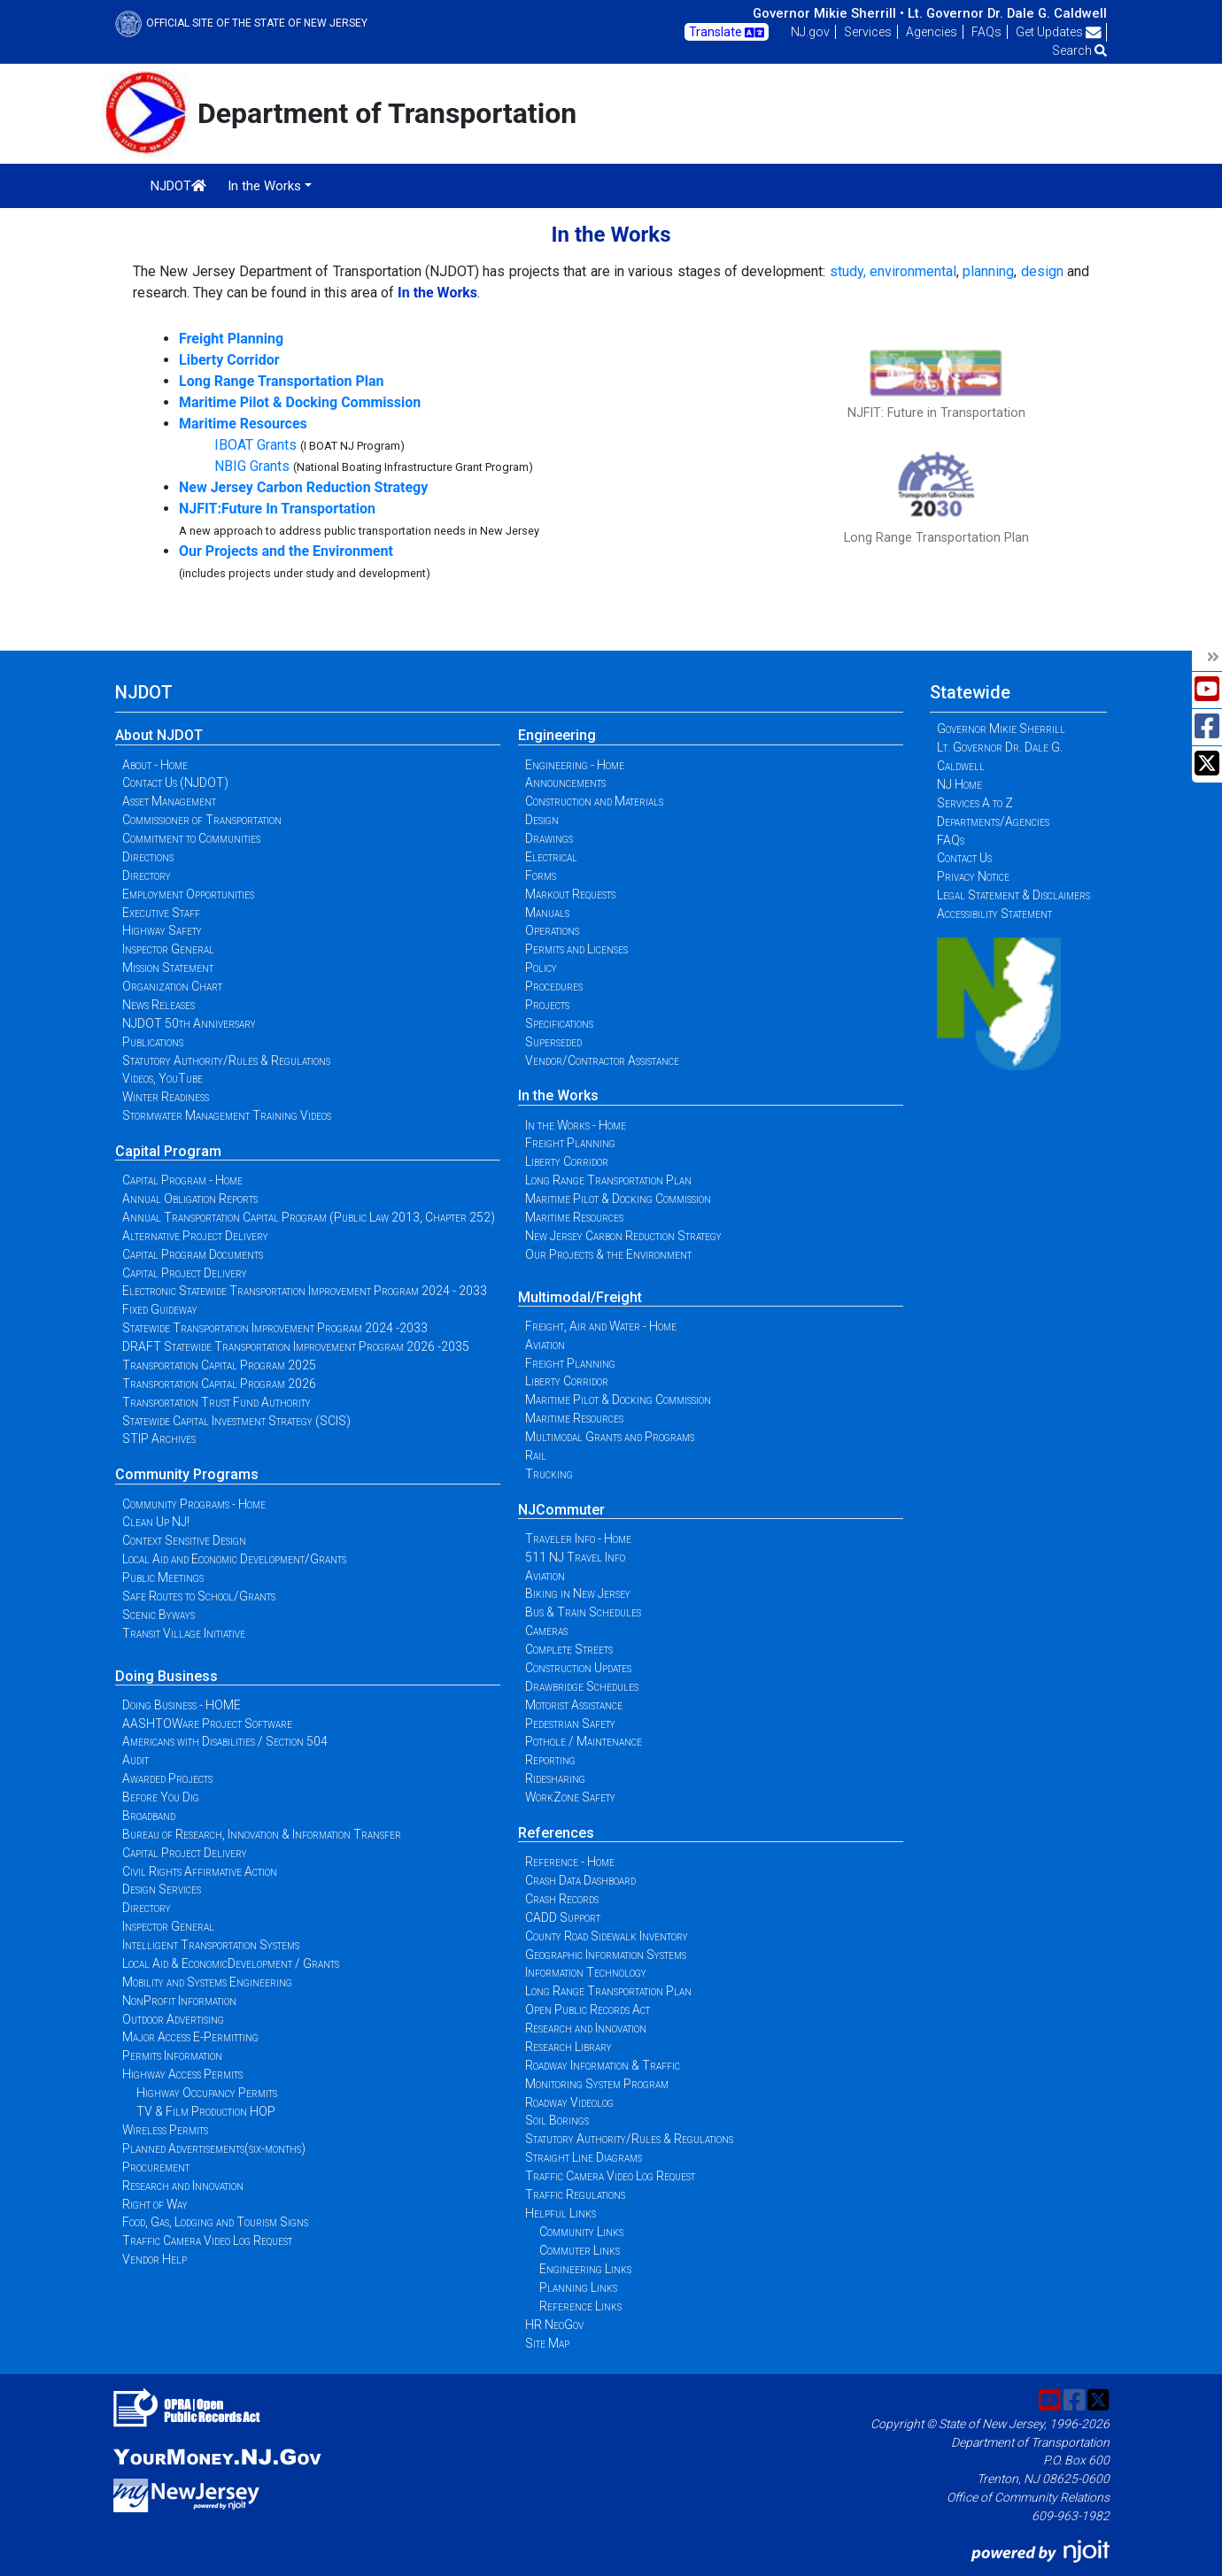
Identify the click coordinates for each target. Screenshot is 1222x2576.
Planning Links (578, 2287)
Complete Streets (569, 1649)
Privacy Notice (973, 876)
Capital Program (168, 1151)
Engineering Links (585, 2269)
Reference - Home (570, 1862)
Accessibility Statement (994, 913)
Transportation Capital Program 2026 (219, 1384)
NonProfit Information (179, 2001)
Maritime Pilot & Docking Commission (618, 1199)
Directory (146, 875)
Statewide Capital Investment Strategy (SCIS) (236, 1421)
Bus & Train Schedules (583, 1612)
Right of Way (155, 2204)
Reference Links (580, 2306)
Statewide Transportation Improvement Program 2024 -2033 (275, 1328)
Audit (135, 1760)
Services (868, 32)
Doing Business (166, 1676)
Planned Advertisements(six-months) (214, 2148)
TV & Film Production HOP (205, 2111)
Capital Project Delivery (184, 1273)
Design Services (161, 1889)
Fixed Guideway (159, 1309)
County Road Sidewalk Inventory (606, 1936)
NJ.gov (810, 32)
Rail (535, 1455)
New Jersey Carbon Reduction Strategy (623, 1236)
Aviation (545, 1345)
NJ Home (959, 784)
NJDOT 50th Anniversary (189, 1023)
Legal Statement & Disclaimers (1013, 895)
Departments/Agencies (993, 821)
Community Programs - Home (194, 1504)
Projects (547, 1005)
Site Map (547, 2343)
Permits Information (172, 2055)
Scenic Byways (158, 1615)
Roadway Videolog (569, 2102)
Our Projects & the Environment (608, 1254)
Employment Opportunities (188, 894)
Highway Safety (162, 930)
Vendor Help (154, 2259)
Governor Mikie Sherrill (1001, 728)
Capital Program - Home (182, 1180)
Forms (540, 875)
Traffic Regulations (575, 2194)
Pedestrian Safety (570, 1723)
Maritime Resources (574, 1217)
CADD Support (562, 1917)
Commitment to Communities (191, 838)
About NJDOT (159, 735)
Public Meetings (163, 1577)
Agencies (931, 32)
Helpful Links (560, 2213)
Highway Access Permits (182, 2074)
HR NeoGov (554, 2325)
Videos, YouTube (162, 1078)
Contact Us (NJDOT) (175, 782)
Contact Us (964, 858)
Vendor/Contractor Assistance (602, 1060)
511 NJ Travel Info (575, 1557)
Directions (148, 857)
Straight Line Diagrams (583, 2157)
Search (1079, 50)
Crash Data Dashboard (580, 1880)
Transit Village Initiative (183, 1633)
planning (988, 271)
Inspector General (168, 949)
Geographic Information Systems (605, 1954)
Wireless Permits (165, 2130)
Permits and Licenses (576, 949)
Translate (726, 33)
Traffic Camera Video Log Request (207, 2240)
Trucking (549, 1474)
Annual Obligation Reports (190, 1199)
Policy (541, 967)
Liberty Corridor (566, 1161)
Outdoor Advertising (173, 2019)
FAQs (986, 32)
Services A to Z (975, 803)
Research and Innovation (183, 2186)
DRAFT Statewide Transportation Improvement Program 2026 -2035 (295, 1346)
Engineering (557, 735)
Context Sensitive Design (184, 1540)
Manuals (547, 913)
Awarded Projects (167, 1778)
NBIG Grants (252, 466)
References (556, 1832)
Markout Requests (570, 894)
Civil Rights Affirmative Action (199, 1871)
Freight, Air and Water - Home (601, 1326)
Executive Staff (161, 913)
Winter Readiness (165, 1097)
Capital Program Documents (192, 1254)
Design (542, 820)
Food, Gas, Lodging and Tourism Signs (215, 2222)
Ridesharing (555, 1778)
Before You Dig (160, 1797)
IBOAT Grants (255, 444)
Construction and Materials (594, 801)
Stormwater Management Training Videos (226, 1115)
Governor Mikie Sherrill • (828, 13)
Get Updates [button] (1059, 32)
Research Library (568, 2047)
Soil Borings (557, 2120)
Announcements (565, 782)
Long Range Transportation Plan (608, 1180)
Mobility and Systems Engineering (207, 1982)
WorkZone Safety (570, 1797)
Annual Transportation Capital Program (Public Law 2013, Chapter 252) (308, 1217)
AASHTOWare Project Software (207, 1723)
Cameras (546, 1630)
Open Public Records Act (587, 2009)
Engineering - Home (574, 765)
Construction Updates (578, 1668)
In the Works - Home (575, 1125)
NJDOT (178, 186)
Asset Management (169, 801)
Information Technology (585, 1972)
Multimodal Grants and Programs (609, 1437)
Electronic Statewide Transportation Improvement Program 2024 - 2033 (304, 1291)
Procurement (155, 2167)
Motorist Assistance (574, 1705)
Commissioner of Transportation (202, 820)
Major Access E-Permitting (190, 2037)
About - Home (155, 765)
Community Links (581, 2232)
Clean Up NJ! (155, 1522)
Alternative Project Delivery (195, 1236)
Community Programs (187, 1474)
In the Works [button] (264, 186)
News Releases (158, 1005)
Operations (552, 930)
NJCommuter (561, 1509)
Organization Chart (172, 986)
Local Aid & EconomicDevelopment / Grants (230, 1963)
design (1042, 271)
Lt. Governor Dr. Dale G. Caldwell (1007, 13)
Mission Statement (167, 967)
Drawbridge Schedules (581, 1686)
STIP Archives (159, 1438)
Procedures (554, 986)
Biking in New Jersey (577, 1593)
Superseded (553, 1042)
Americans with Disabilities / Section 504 (225, 1741)
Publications (152, 1042)
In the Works (558, 1095)
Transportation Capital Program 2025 (219, 1365)
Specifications (559, 1023)
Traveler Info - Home (578, 1538)
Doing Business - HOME (181, 1705)
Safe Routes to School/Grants (198, 1596)
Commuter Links (579, 2250)
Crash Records (562, 1899)
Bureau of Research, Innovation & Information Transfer (261, 1834)
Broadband (148, 1816)
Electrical (551, 857)
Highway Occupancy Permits (206, 2093)
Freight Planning (570, 1143)
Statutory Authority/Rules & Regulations (226, 1060)
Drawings (549, 838)
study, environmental (893, 271)
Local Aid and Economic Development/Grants (234, 1559)
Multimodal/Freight (580, 1297)
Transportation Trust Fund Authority (216, 1402)
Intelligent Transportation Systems (210, 1945)
